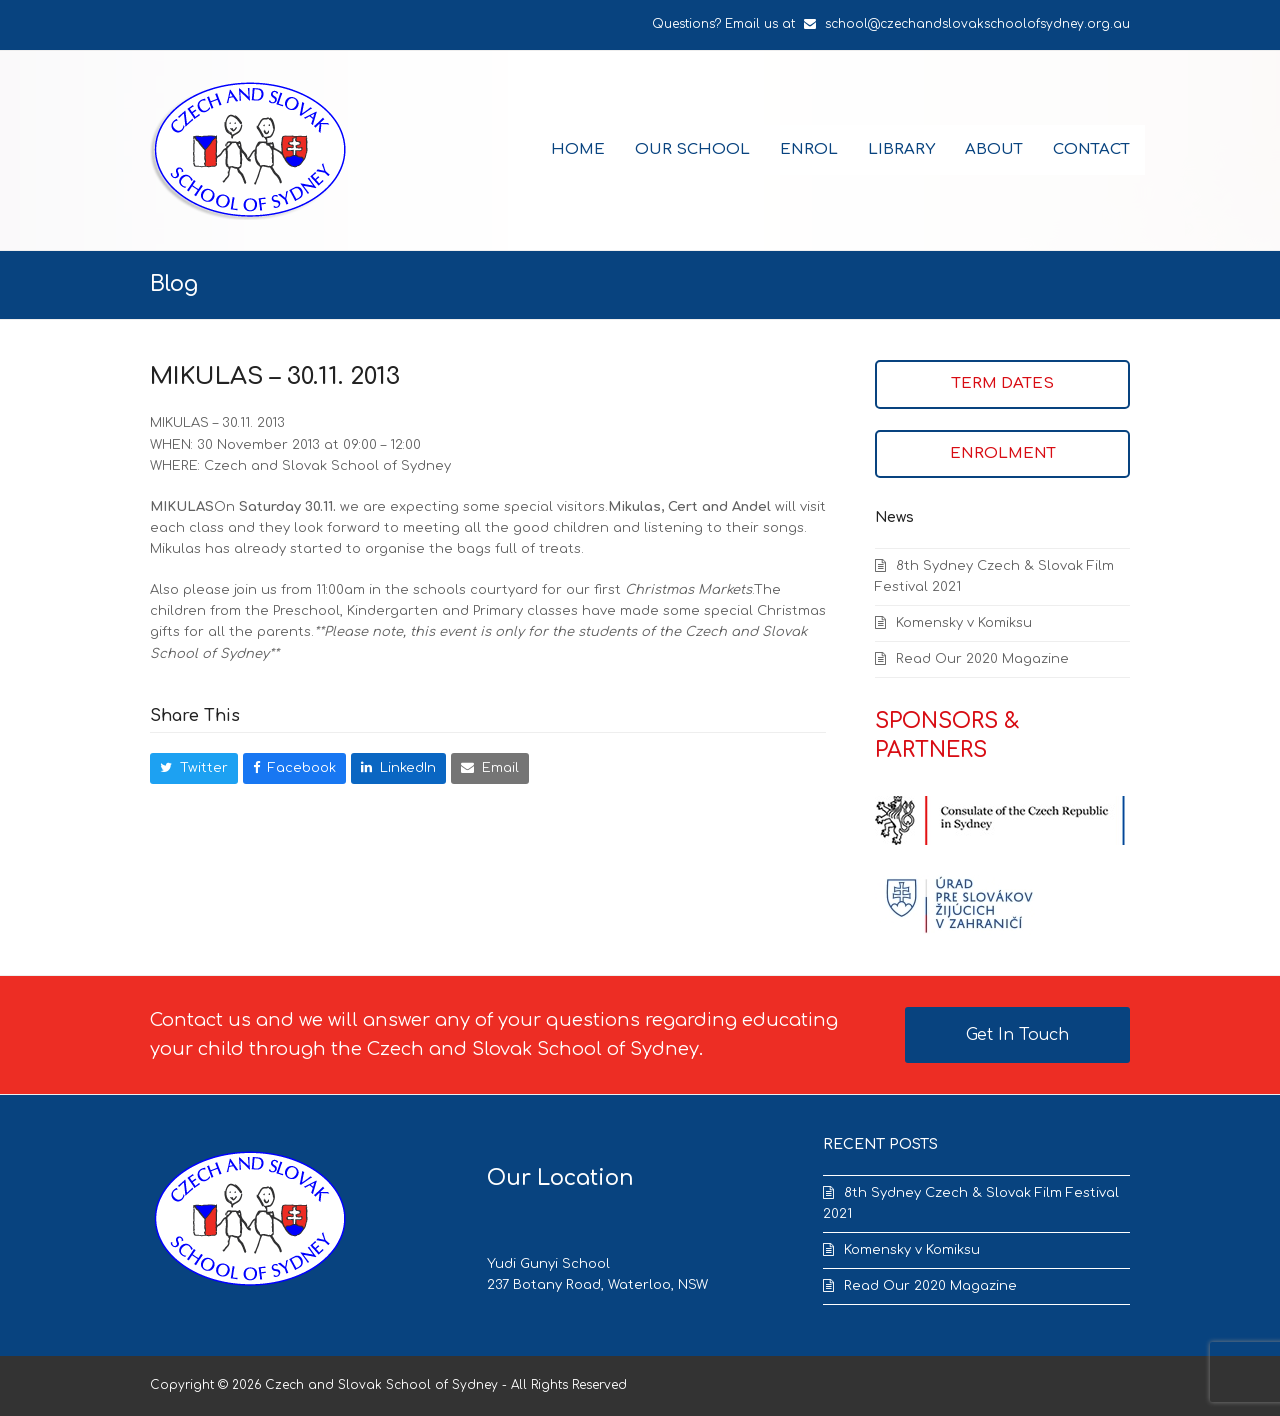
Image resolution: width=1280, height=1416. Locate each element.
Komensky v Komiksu (964, 623)
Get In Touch (1017, 1035)
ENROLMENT (1003, 453)
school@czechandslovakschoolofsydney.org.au (977, 24)
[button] (194, 768)
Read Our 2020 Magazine (982, 659)
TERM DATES (1003, 383)
